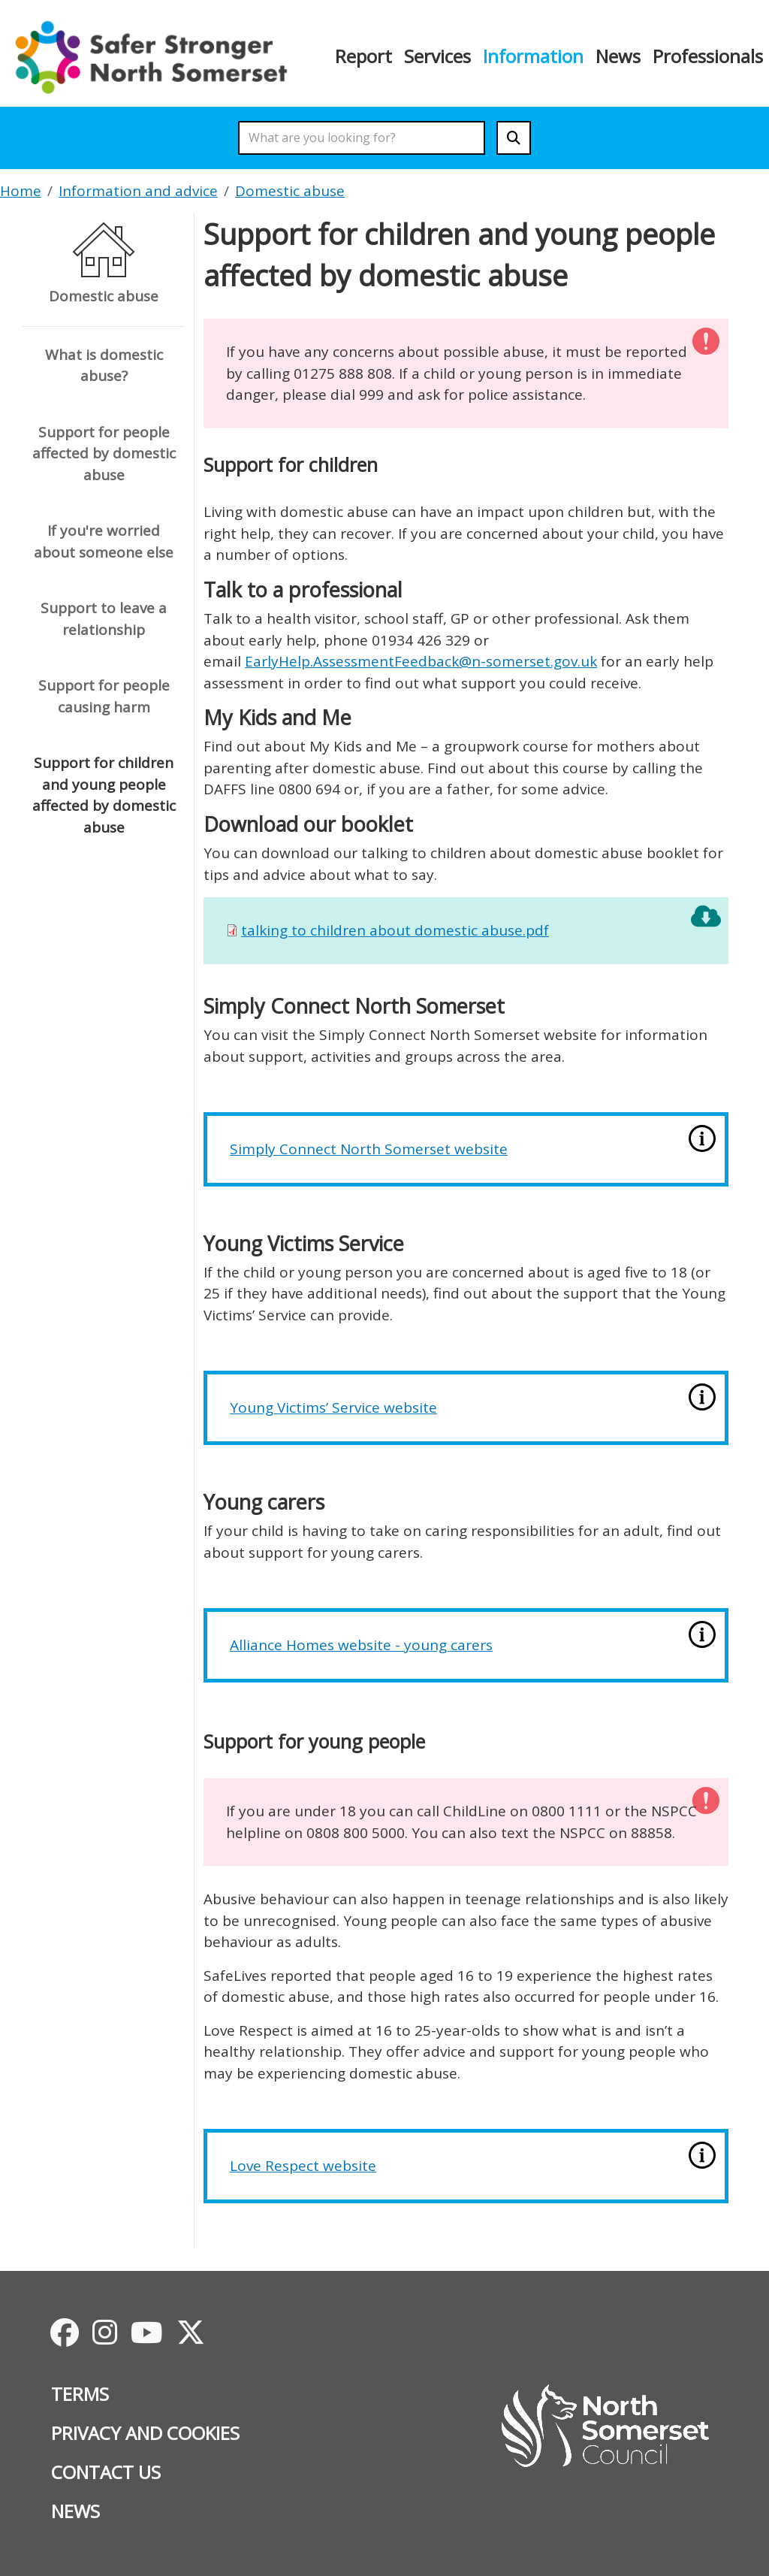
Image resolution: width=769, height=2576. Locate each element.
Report (363, 56)
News (618, 56)
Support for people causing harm (104, 696)
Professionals (708, 56)
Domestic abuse (290, 191)
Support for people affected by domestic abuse (104, 453)
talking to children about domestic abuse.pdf (395, 930)
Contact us (106, 2472)
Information (533, 56)
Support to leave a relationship (104, 618)
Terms (80, 2393)
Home (20, 191)
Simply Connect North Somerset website (369, 1149)
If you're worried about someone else (103, 541)
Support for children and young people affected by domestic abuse (104, 795)
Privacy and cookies (145, 2432)
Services (437, 56)
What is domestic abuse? (104, 365)
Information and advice (138, 191)
